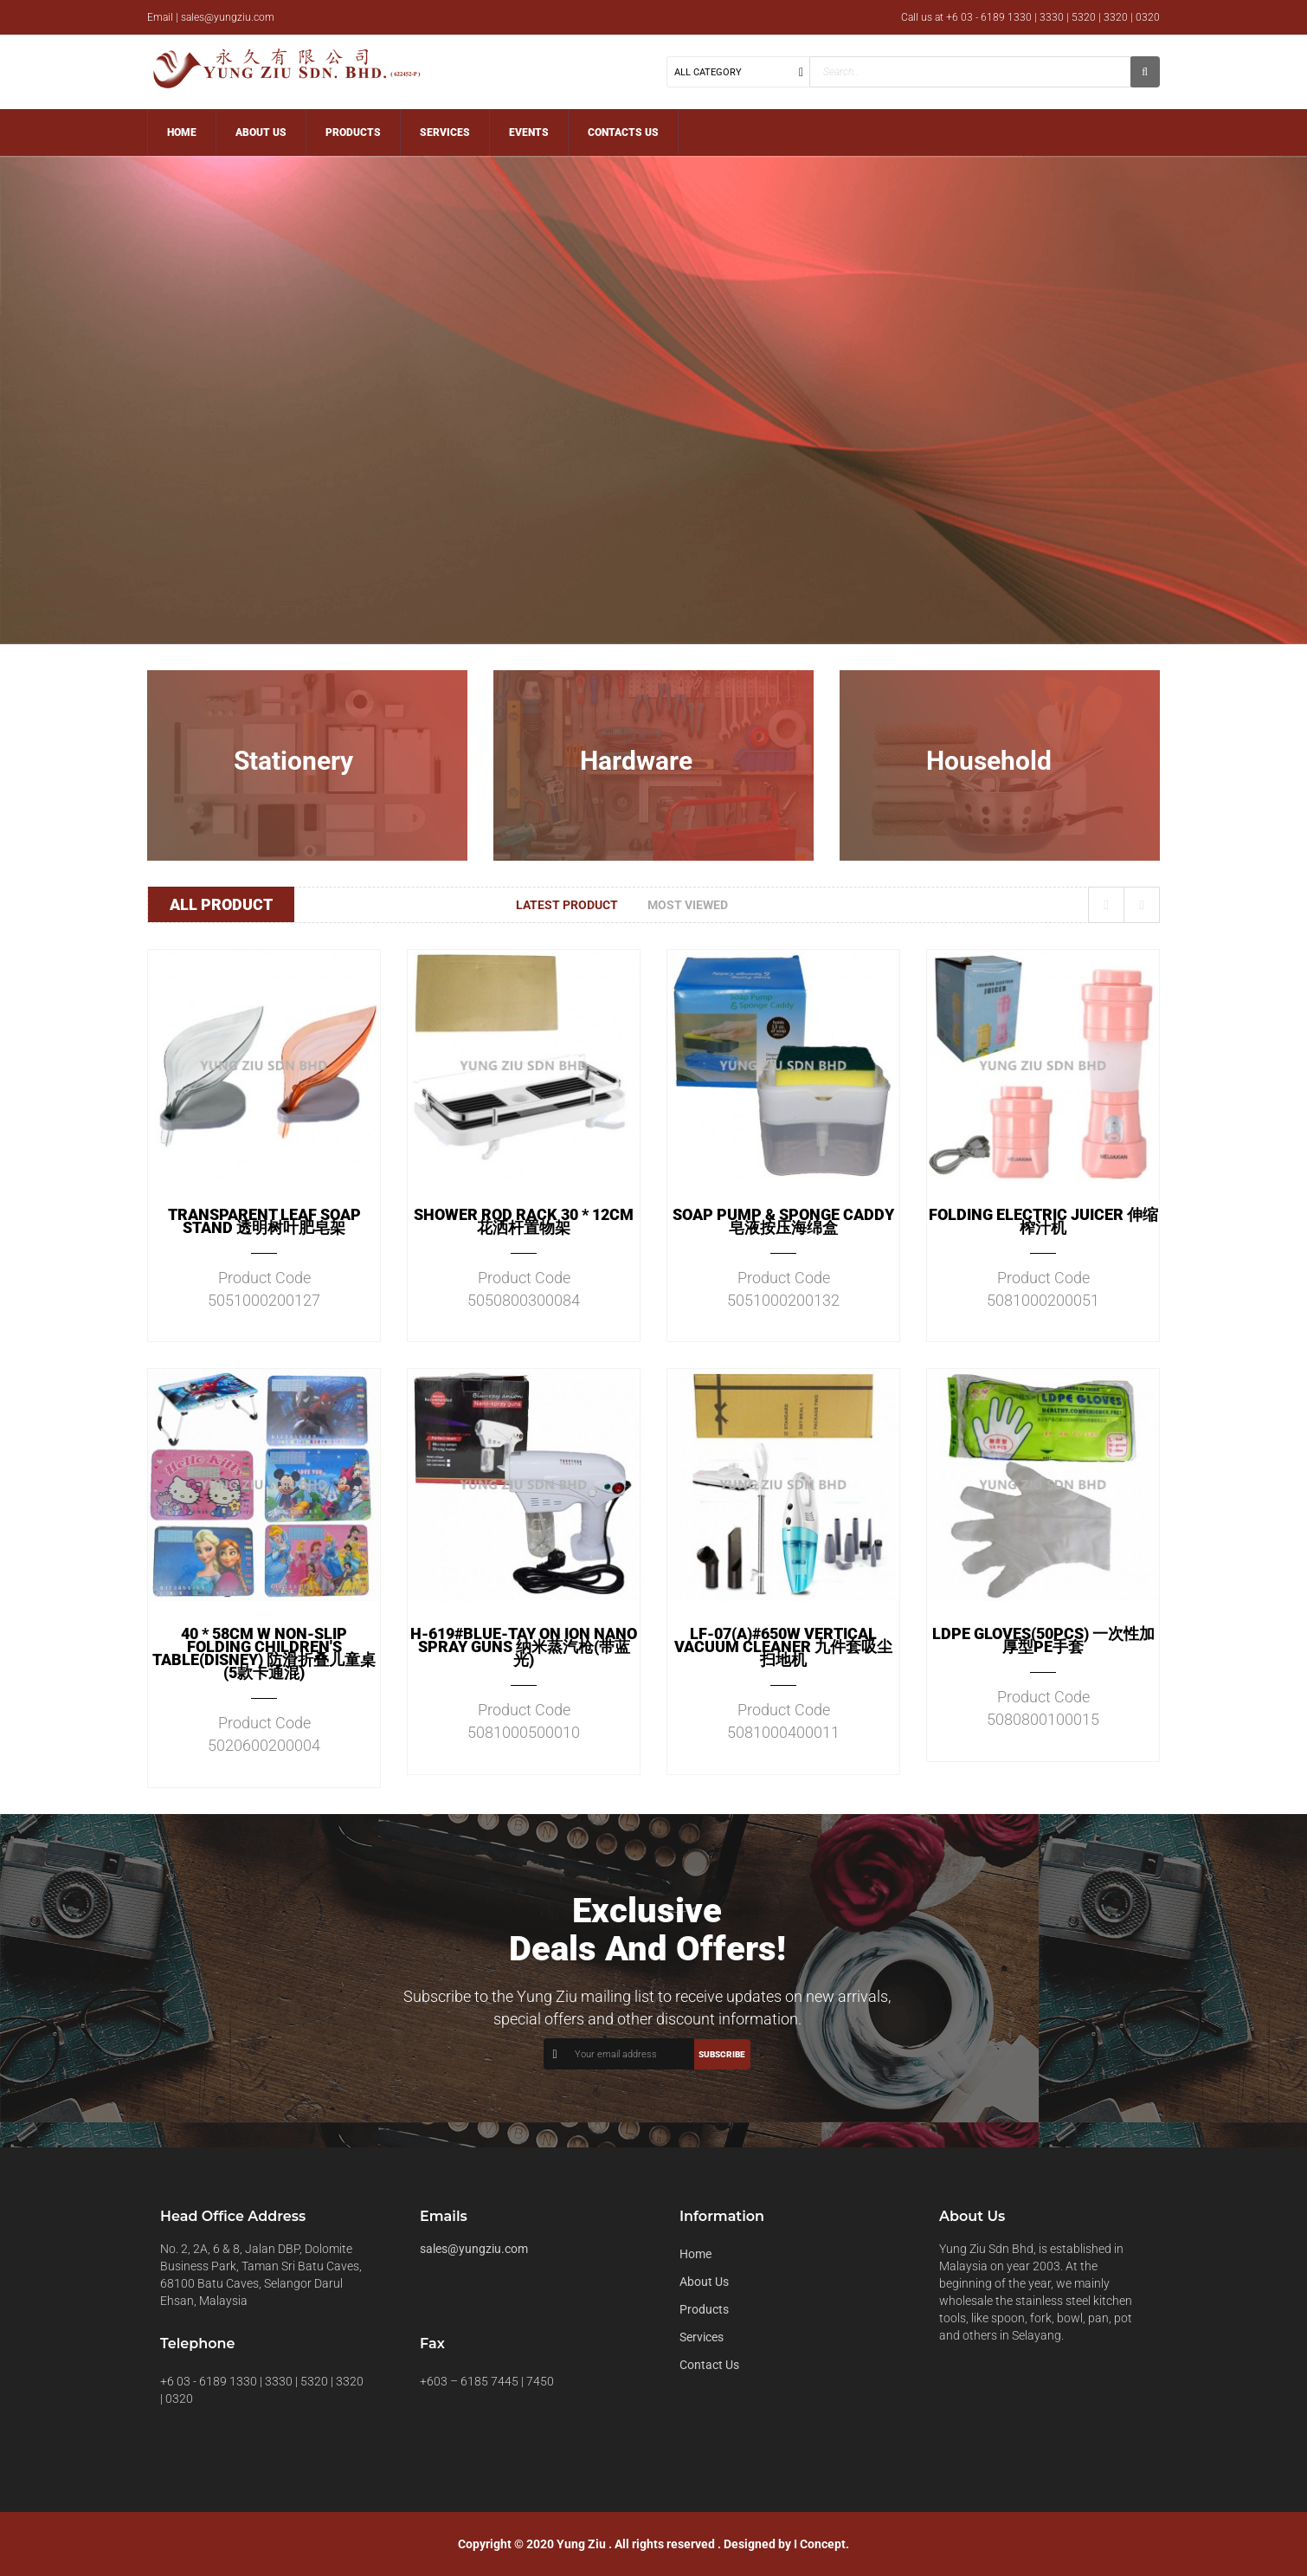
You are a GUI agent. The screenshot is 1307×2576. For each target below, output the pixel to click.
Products (704, 2309)
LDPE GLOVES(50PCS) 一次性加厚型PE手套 (1043, 1640)
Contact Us (709, 2365)
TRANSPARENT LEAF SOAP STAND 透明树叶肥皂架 (264, 1221)
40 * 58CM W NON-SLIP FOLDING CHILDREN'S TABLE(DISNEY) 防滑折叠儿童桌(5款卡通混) (264, 1653)
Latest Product (567, 905)
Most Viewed (687, 905)
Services (701, 2337)
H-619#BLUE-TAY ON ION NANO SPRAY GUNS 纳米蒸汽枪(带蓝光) (523, 1646)
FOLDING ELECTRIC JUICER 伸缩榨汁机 (1043, 1221)
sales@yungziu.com (474, 2249)
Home (695, 2254)
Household (989, 761)
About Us (704, 2282)
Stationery (293, 761)
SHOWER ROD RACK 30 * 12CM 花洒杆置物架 (524, 1221)
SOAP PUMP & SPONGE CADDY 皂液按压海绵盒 (783, 1221)
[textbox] (970, 71)
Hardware (636, 761)
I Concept (820, 2544)
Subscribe (722, 2054)
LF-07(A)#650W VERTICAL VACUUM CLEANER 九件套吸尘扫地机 (783, 1646)
